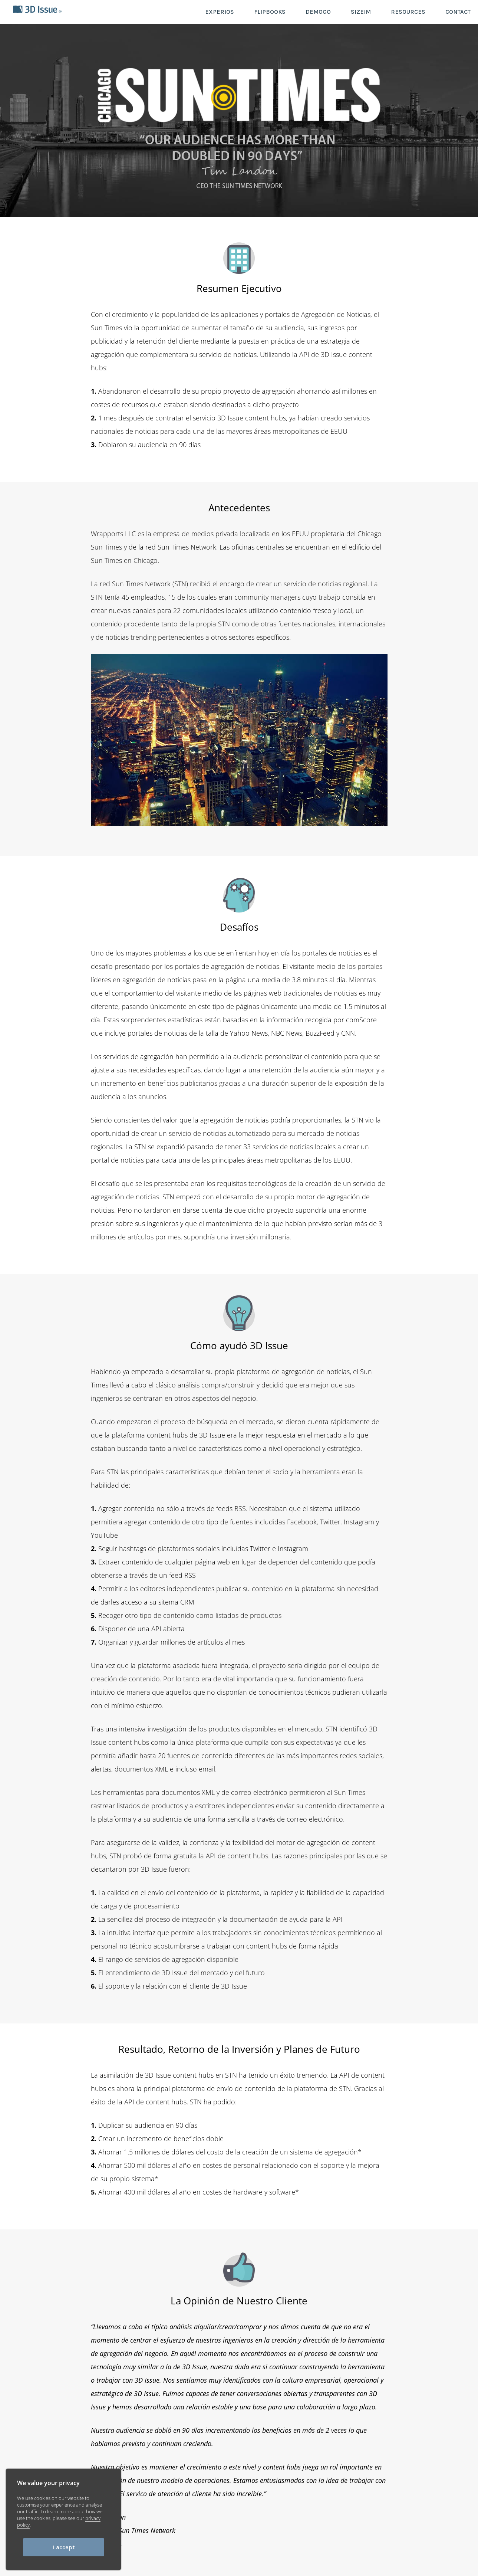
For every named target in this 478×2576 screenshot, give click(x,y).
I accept (64, 2547)
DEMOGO (318, 11)
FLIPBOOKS (270, 11)
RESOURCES (408, 11)
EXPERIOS (219, 11)
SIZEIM (361, 11)
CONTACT (458, 11)
